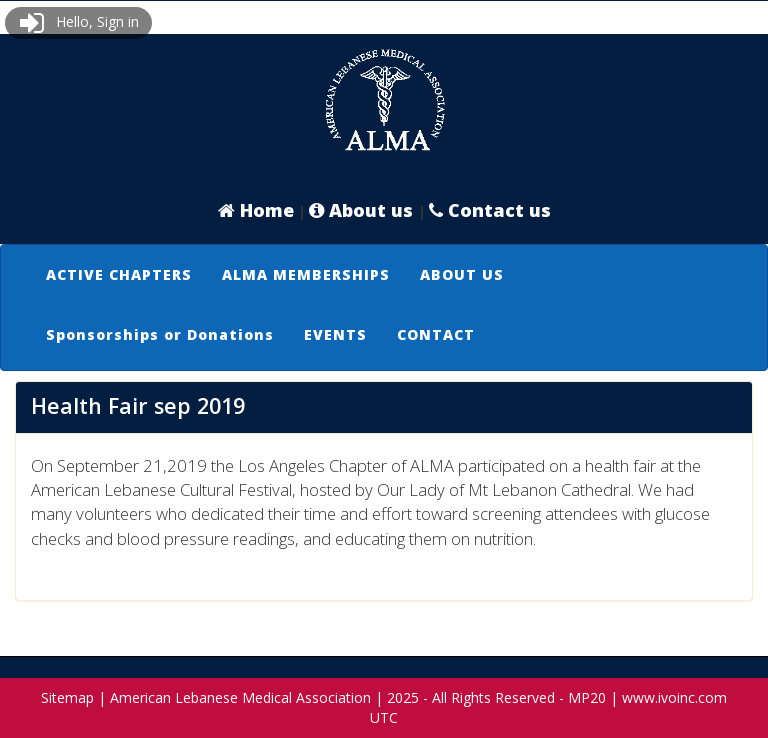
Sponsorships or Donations (160, 334)
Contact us (490, 210)
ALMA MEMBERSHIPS (306, 274)
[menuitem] (119, 275)
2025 (403, 697)
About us (363, 210)
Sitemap (67, 697)
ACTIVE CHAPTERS (119, 274)
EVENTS (335, 334)
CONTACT (436, 334)
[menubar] (384, 305)
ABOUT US (462, 274)
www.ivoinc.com (674, 697)
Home (256, 210)
